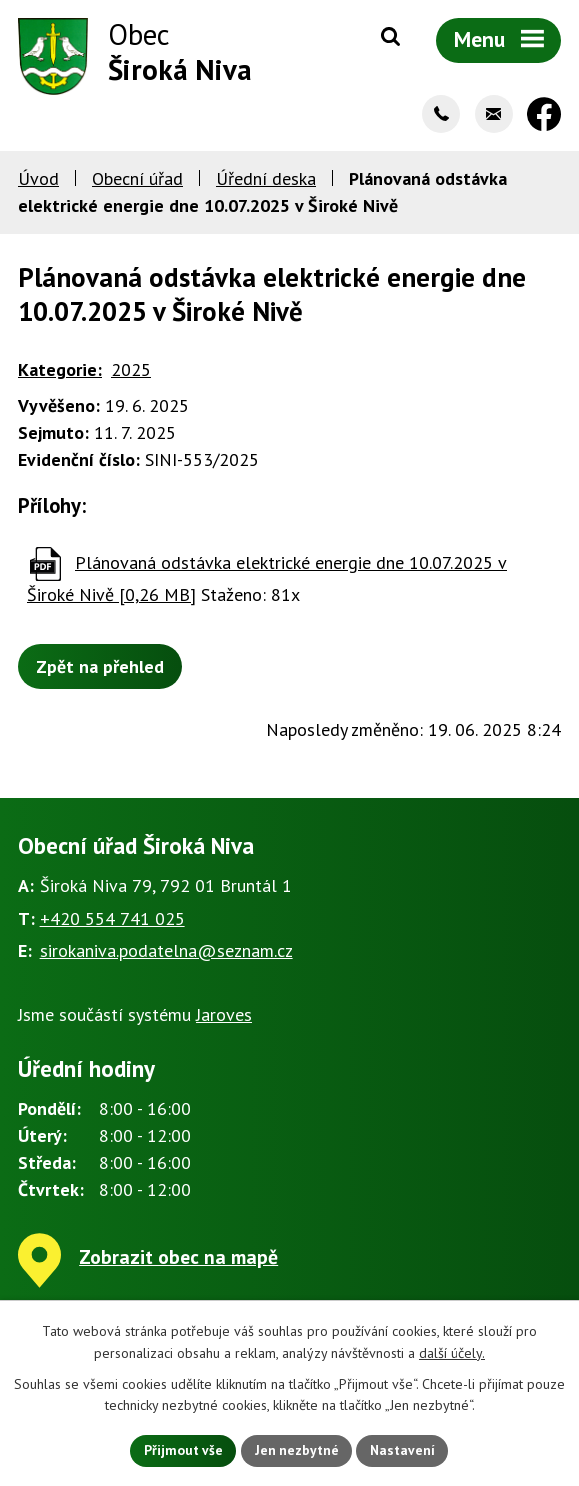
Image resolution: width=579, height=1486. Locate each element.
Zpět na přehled (100, 668)
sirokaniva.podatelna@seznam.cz (166, 953)
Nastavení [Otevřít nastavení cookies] (405, 1450)
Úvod (38, 180)
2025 (131, 371)
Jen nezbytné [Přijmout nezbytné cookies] (297, 1450)
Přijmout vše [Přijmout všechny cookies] (181, 1450)
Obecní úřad (137, 180)
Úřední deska (266, 180)
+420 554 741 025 (112, 920)
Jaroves (224, 1016)
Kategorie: (60, 371)
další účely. (452, 1352)
